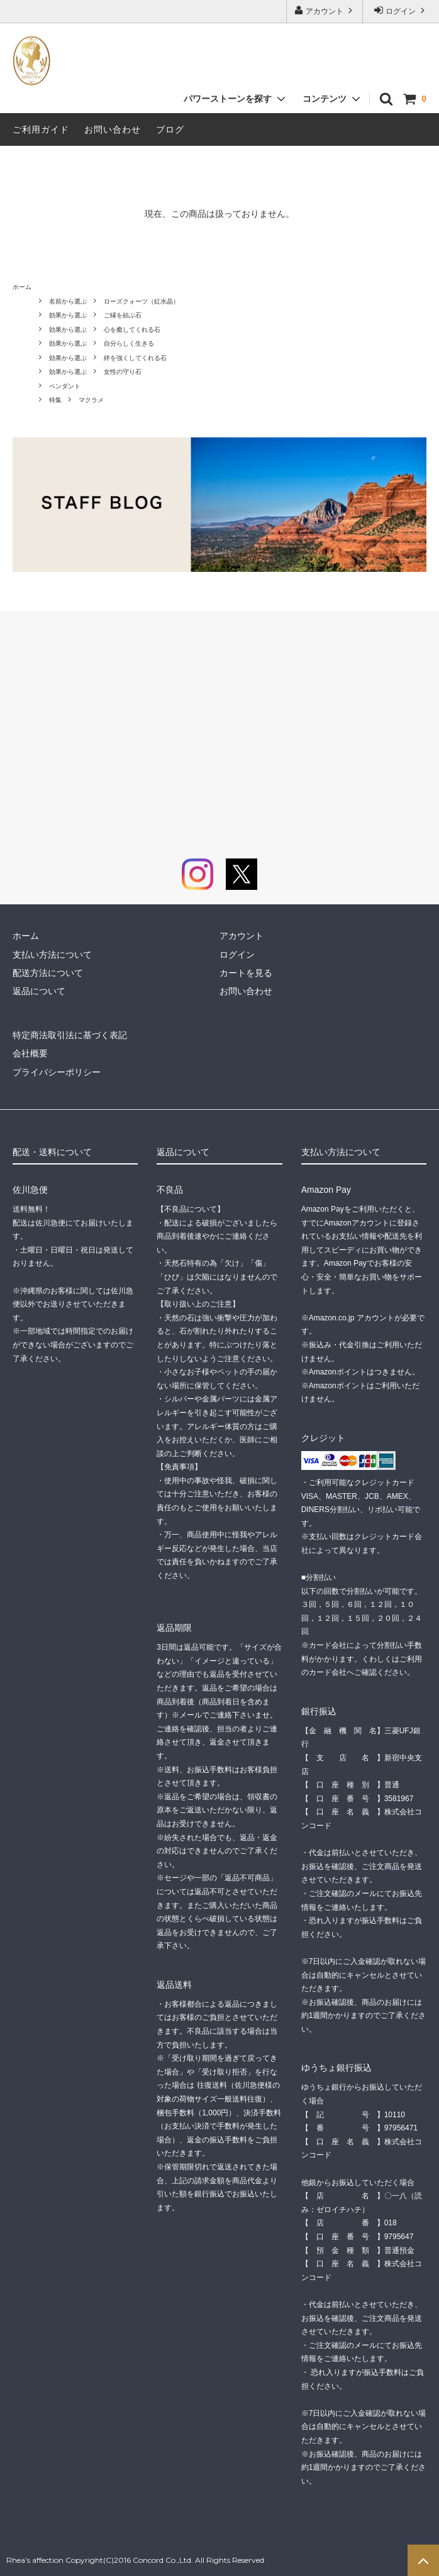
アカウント (325, 10)
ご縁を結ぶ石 (123, 315)
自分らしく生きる (129, 343)
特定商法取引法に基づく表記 (70, 1035)
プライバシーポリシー (57, 1072)
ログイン (401, 10)
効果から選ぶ (68, 315)
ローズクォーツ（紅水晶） (141, 301)
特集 (55, 400)
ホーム (22, 286)
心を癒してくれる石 (132, 329)
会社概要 (30, 1053)
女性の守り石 (123, 371)
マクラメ (91, 400)
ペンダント (65, 386)
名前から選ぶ (68, 301)
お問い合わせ (112, 129)
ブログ (170, 129)
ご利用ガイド (41, 129)
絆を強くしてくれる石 (135, 357)
